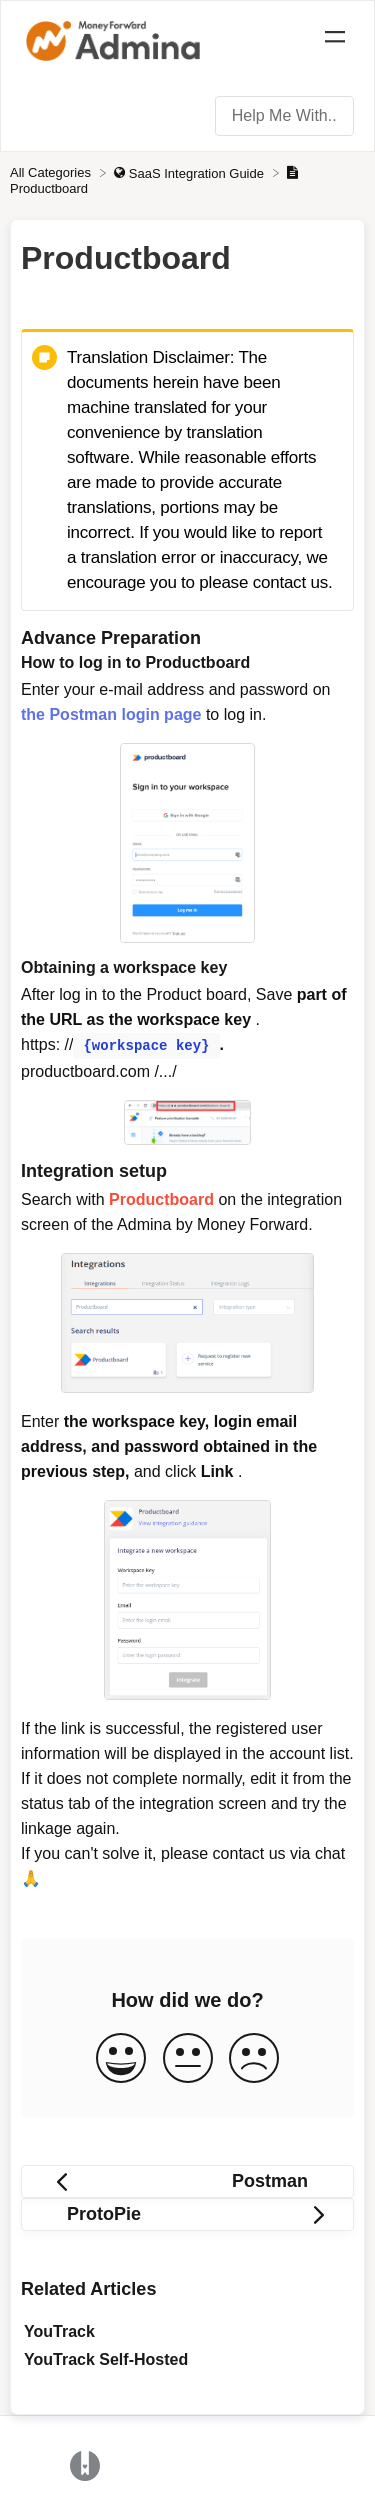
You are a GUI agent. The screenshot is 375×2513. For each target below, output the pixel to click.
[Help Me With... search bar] (284, 116)
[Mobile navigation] (335, 40)
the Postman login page (111, 714)
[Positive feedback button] (121, 2057)
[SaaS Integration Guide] (190, 172)
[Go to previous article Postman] (187, 2179)
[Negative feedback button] (254, 2057)
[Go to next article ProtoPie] (187, 2212)
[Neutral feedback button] (188, 2057)
